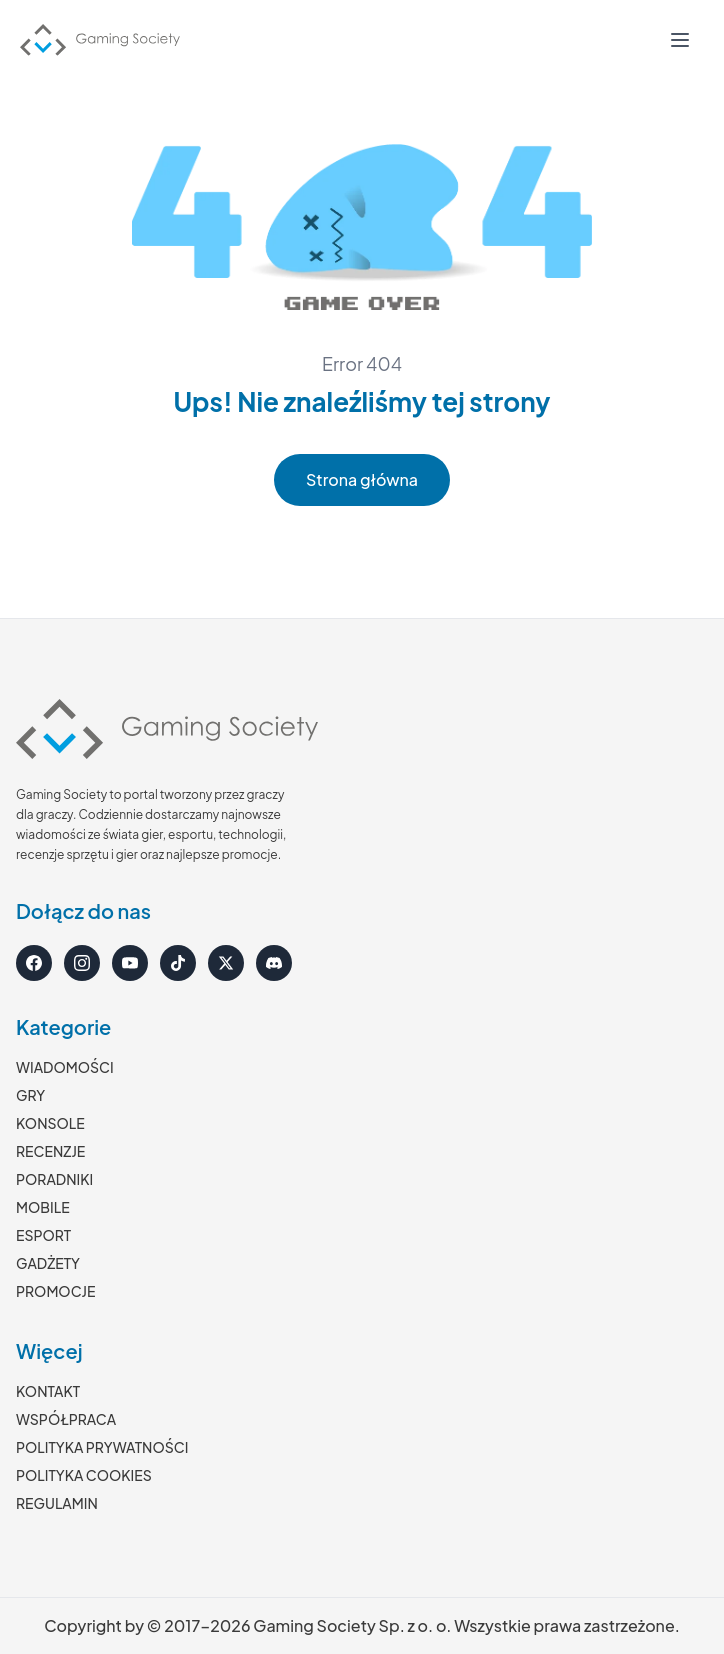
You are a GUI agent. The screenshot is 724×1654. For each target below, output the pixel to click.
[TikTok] (178, 963)
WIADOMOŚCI (65, 1067)
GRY (30, 1095)
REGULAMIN (57, 1503)
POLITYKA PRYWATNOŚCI (102, 1447)
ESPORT (43, 1235)
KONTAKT (48, 1391)
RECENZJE (50, 1151)
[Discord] (274, 963)
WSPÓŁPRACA (66, 1419)
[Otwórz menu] (680, 40)
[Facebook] (34, 963)
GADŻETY (48, 1263)
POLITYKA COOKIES (84, 1475)
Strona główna (362, 479)
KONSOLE (50, 1123)
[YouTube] (130, 963)
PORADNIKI (54, 1179)
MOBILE (43, 1207)
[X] (226, 963)
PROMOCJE (55, 1291)
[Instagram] (82, 963)
